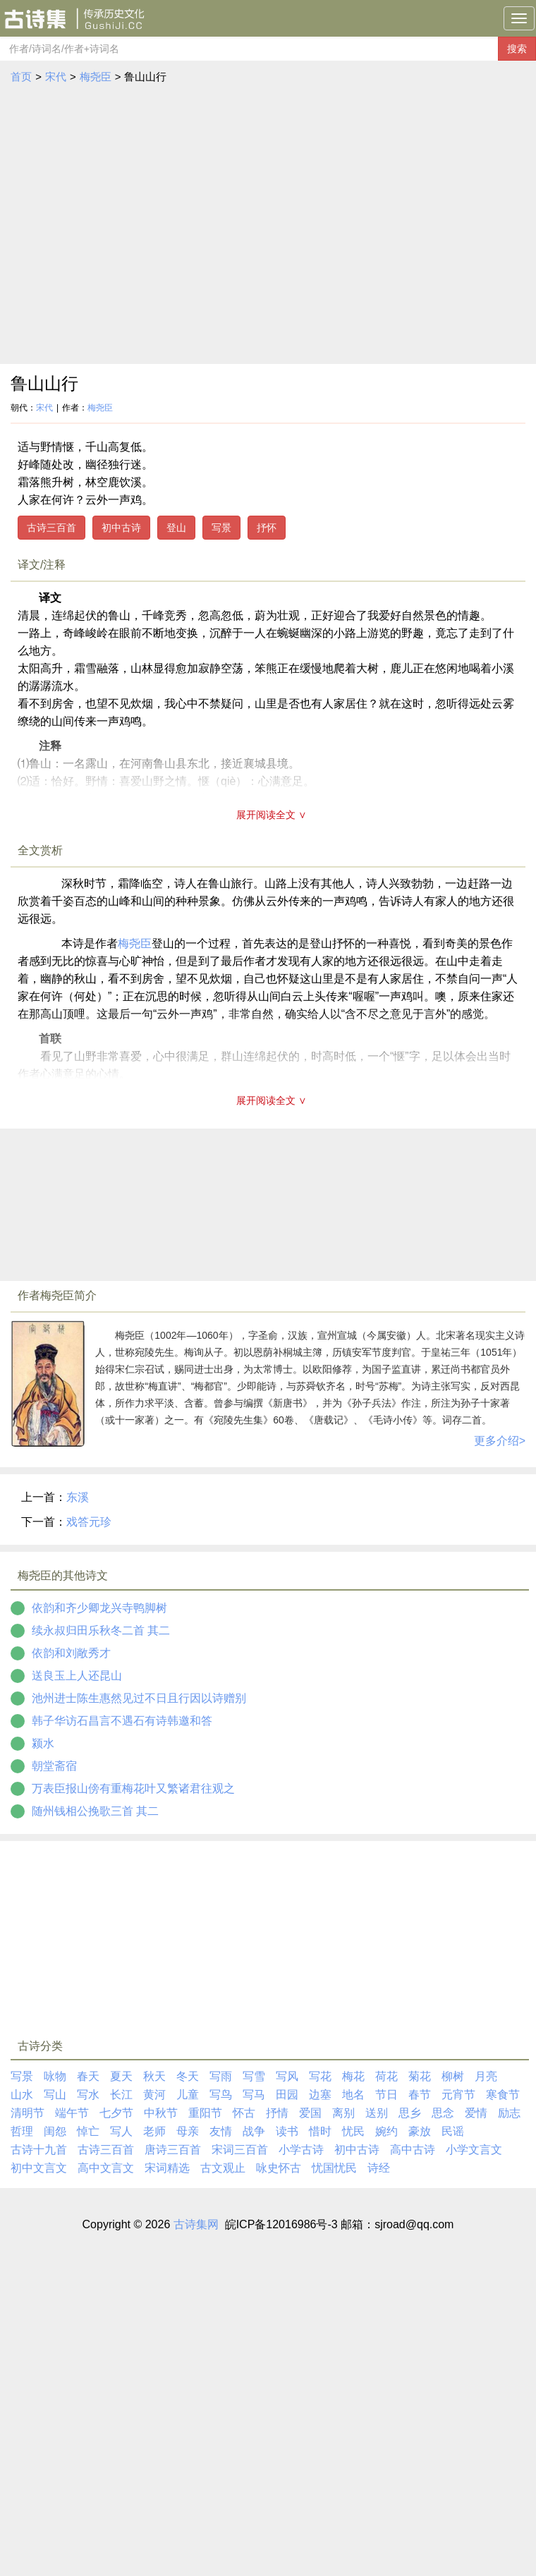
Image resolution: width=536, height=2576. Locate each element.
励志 (509, 2113)
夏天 (121, 2076)
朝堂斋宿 (54, 1766)
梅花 (353, 2076)
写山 (55, 2095)
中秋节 (161, 2113)
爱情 (476, 2113)
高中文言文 (106, 2168)
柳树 (452, 2076)
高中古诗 (412, 2150)
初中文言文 (39, 2168)
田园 (287, 2095)
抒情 (277, 2113)
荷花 (386, 2076)
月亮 (486, 2076)
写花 (320, 2076)
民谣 (452, 2131)
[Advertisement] (132, 224)
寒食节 (503, 2095)
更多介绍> (499, 1441)
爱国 (310, 2113)
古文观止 (222, 2168)
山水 (22, 2095)
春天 (88, 2076)
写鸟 (220, 2095)
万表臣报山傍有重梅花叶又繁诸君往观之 (133, 1788)
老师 (154, 2131)
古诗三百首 (51, 527)
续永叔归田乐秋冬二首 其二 (101, 1630)
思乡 (409, 2113)
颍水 (43, 1743)
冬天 (187, 2076)
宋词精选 (167, 2168)
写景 (221, 527)
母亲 (187, 2131)
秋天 (154, 2076)
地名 (353, 2095)
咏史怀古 (278, 2168)
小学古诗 (301, 2150)
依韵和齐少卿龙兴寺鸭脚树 (99, 1608)
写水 (88, 2095)
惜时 (320, 2131)
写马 (254, 2095)
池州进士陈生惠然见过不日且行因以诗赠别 (139, 1698)
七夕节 (116, 2113)
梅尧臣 (95, 77)
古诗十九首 (39, 2150)
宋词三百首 (240, 2150)
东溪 (77, 1497)
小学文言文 (474, 2150)
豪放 (419, 2131)
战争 (254, 2131)
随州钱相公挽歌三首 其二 (95, 1811)
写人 (121, 2131)
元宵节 (458, 2095)
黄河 (154, 2095)
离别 (343, 2113)
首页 (21, 77)
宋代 (55, 77)
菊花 (419, 2076)
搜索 (517, 48)
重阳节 (205, 2113)
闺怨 (55, 2131)
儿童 (187, 2095)
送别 (376, 2113)
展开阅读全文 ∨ (271, 814)
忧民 (353, 2131)
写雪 (254, 2076)
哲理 (22, 2131)
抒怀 (266, 527)
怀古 (244, 2113)
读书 (287, 2131)
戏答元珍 (88, 1522)
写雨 (220, 2076)
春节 (419, 2095)
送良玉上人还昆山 (77, 1676)
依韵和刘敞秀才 (71, 1653)
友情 (220, 2131)
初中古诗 (121, 527)
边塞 (320, 2095)
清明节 (27, 2113)
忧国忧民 (334, 2168)
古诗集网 (196, 2224)
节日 (386, 2095)
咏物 (55, 2076)
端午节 (72, 2113)
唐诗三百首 (173, 2150)
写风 (287, 2076)
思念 (443, 2113)
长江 (121, 2095)
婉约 (386, 2131)
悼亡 (88, 2131)
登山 (176, 527)
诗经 (378, 2168)
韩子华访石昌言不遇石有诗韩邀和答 (122, 1721)
